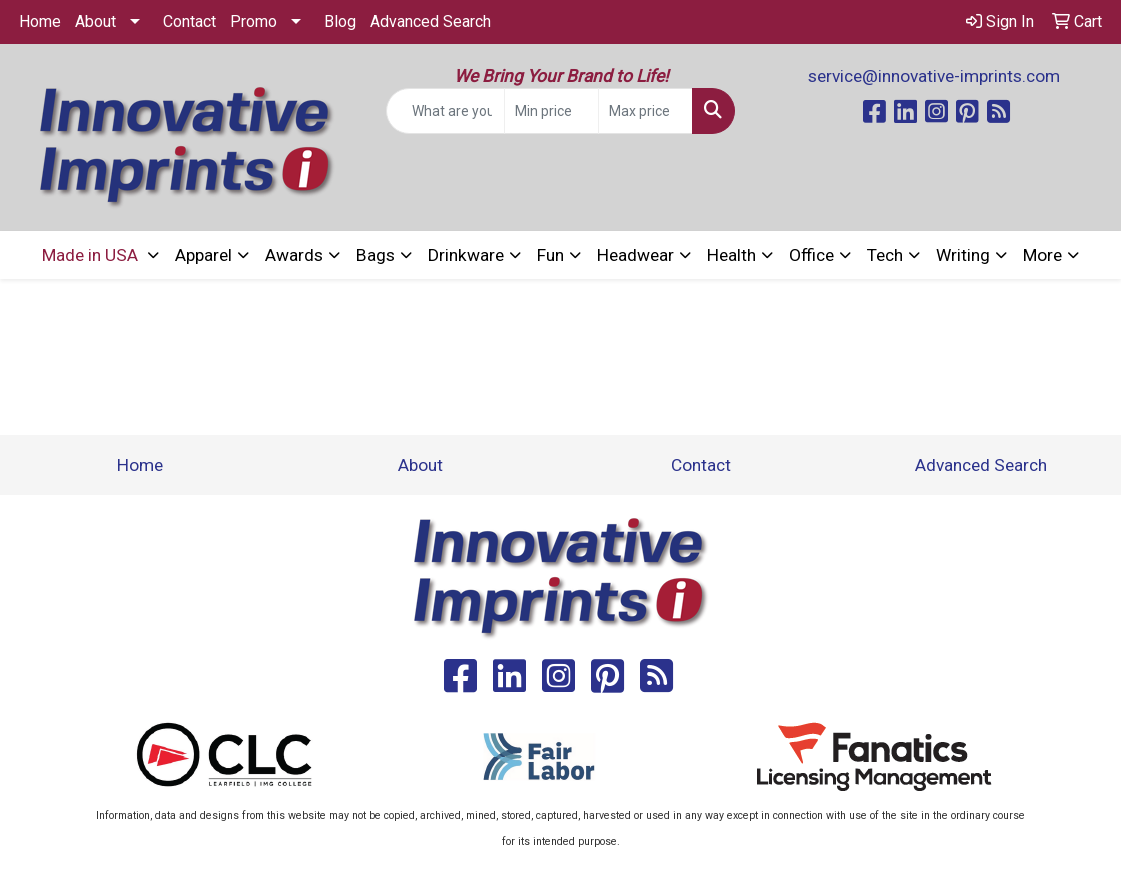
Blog (340, 21)
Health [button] (731, 255)
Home (40, 21)
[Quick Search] (446, 111)
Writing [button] (963, 255)
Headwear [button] (635, 255)
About (95, 21)
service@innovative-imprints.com (934, 76)
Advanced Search (430, 21)
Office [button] (811, 255)
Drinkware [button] (466, 255)
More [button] (1042, 255)
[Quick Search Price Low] (551, 111)
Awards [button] (294, 255)
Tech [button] (885, 255)
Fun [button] (550, 255)
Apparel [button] (203, 255)
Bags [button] (375, 255)
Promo (253, 21)
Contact (189, 21)
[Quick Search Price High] (645, 111)
